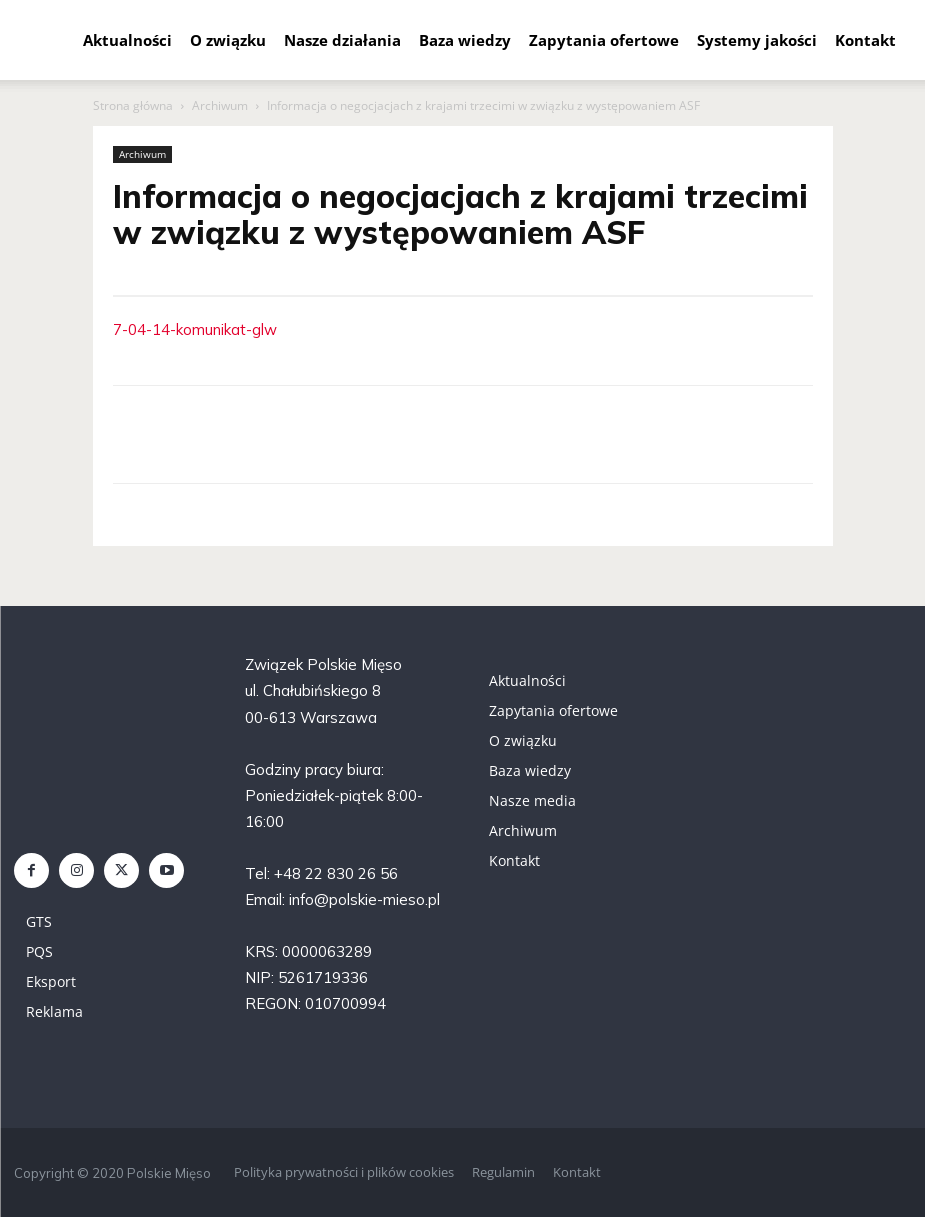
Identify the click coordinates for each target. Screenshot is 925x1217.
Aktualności (127, 40)
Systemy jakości (757, 40)
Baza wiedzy (465, 40)
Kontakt (865, 40)
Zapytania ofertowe (604, 40)
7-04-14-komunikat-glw (195, 329)
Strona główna (133, 105)
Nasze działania (342, 40)
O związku (228, 40)
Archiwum (220, 105)
